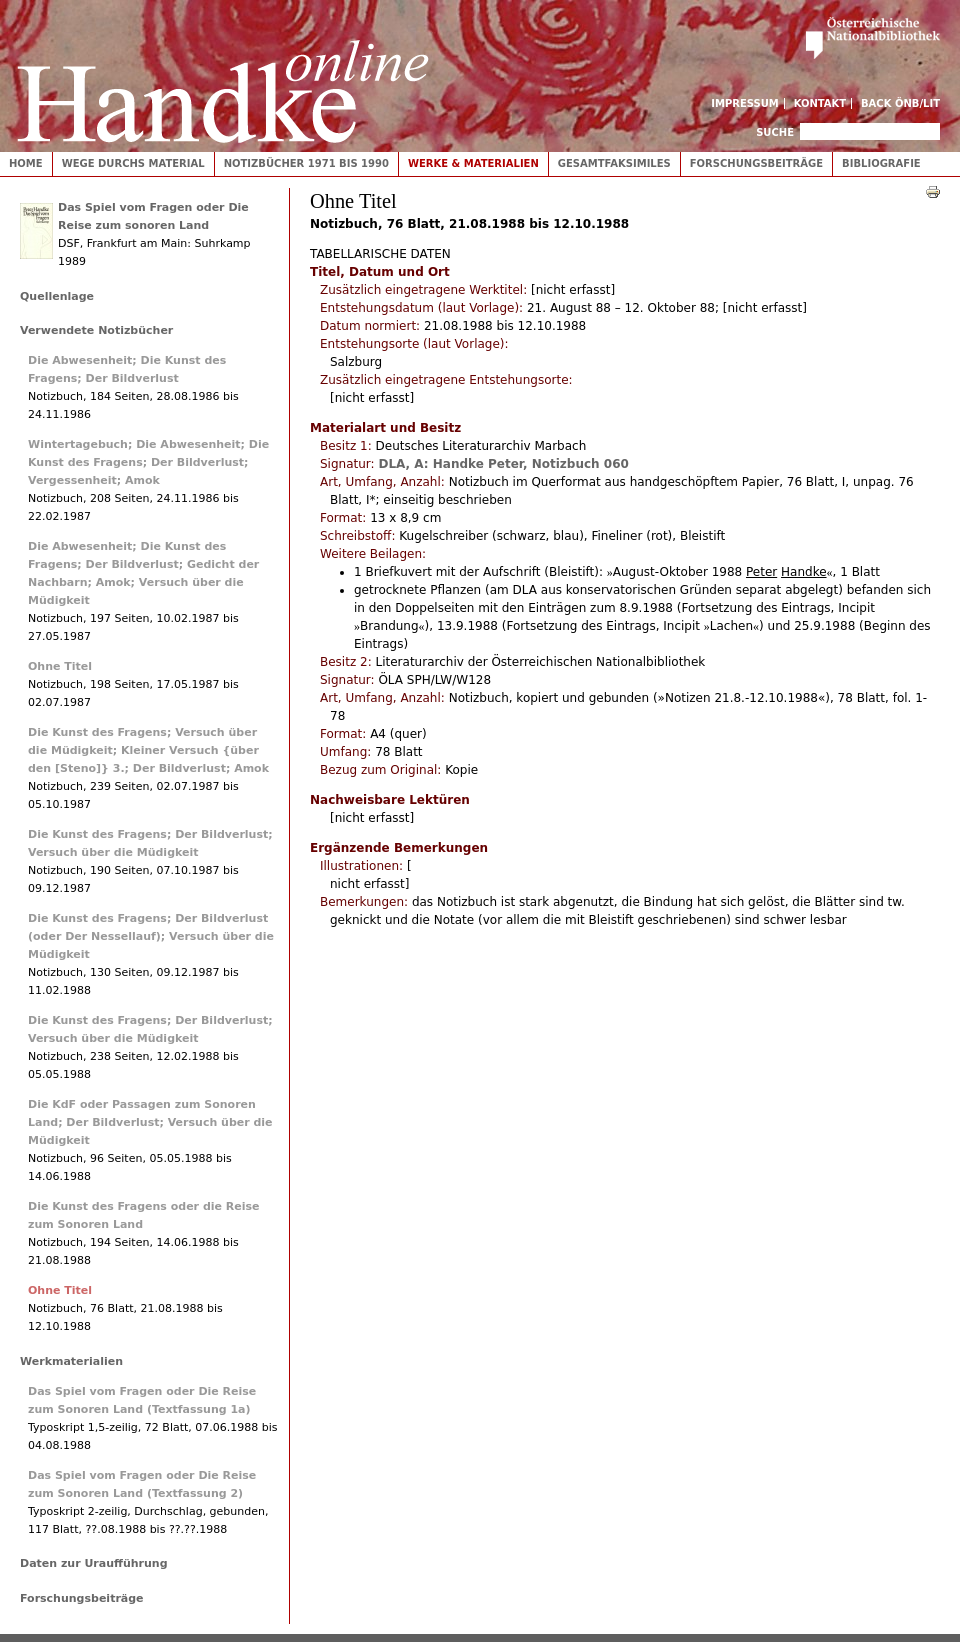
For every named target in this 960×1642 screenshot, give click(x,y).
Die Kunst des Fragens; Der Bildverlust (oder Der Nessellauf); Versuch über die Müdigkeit (151, 936)
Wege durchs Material (133, 163)
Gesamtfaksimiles (614, 163)
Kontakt (820, 103)
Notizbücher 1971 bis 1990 (306, 163)
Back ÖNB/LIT (900, 103)
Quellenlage (57, 296)
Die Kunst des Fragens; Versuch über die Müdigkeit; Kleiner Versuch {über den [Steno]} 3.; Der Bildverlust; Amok (148, 750)
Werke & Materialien (473, 163)
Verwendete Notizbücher (96, 330)
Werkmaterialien (71, 1361)
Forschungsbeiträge (756, 163)
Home (26, 163)
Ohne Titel (60, 666)
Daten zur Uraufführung (94, 1563)
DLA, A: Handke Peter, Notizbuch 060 (503, 464)
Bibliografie (881, 163)
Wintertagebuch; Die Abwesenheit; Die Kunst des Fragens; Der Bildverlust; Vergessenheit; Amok (148, 462)
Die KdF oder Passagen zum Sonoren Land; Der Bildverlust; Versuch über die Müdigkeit (150, 1122)
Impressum (745, 103)
